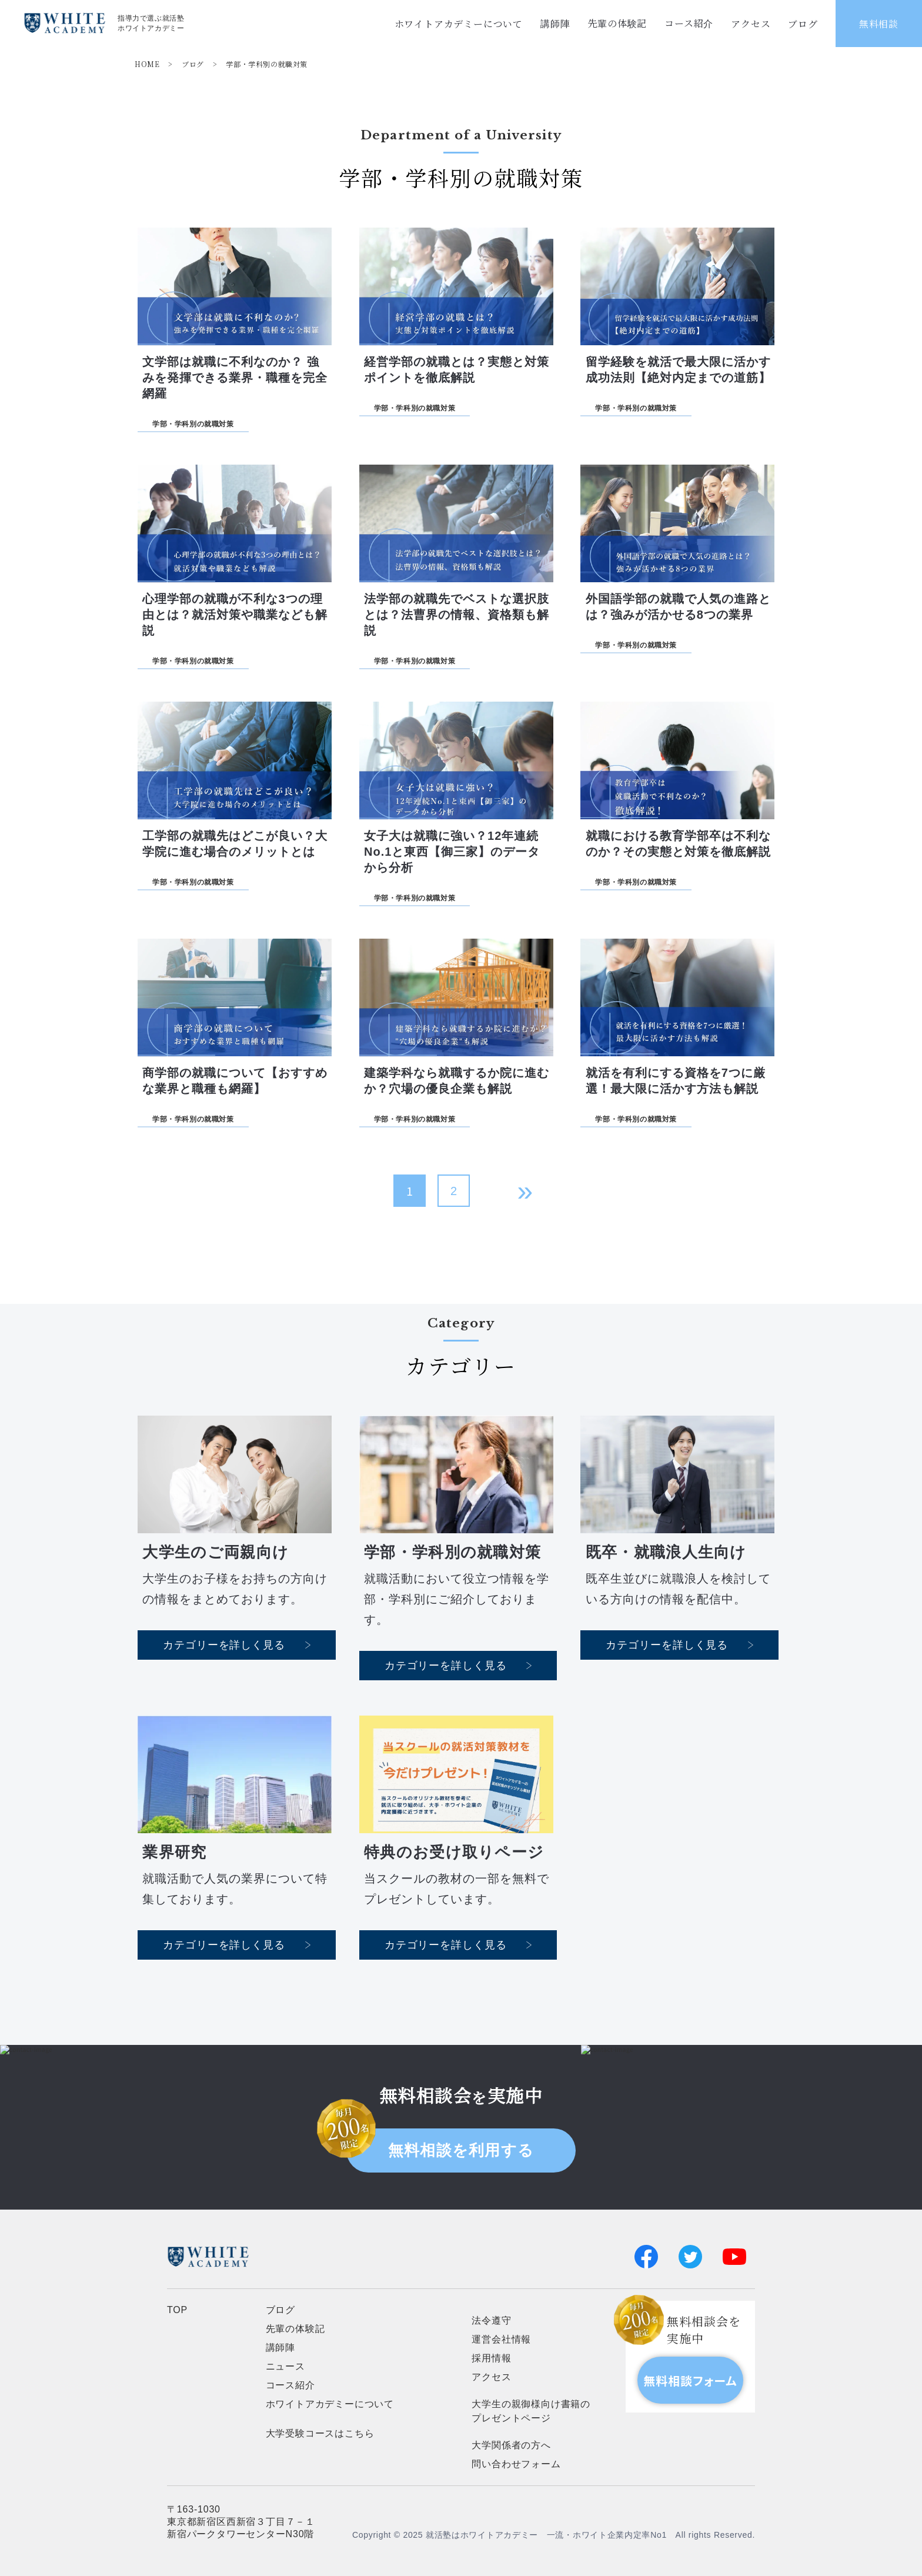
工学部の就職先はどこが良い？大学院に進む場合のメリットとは (235, 843)
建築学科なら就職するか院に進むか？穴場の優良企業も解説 (456, 1080)
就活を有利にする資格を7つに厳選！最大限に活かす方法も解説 (676, 1080)
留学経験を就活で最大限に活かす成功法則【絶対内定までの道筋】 (678, 369)
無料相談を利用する (461, 2150)
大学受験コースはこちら (320, 2433)
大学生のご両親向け (215, 1552)
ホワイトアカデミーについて (459, 24)
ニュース (285, 2366)
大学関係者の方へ (511, 2445)
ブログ (802, 24)
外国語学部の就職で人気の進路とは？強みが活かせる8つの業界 (678, 606)
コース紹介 (688, 23)
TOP (177, 2310)
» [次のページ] (525, 1190)
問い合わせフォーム (516, 2464)
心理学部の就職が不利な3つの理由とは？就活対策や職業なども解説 (235, 614)
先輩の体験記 (617, 23)
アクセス (750, 24)
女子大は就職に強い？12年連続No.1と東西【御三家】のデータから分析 (452, 851)
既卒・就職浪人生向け (666, 1552)
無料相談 (878, 24)
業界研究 (174, 1852)
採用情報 (491, 2358)
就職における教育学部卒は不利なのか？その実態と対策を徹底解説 (678, 843)
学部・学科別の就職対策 (267, 64)
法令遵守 (491, 2320)
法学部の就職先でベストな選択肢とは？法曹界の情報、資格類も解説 (456, 614)
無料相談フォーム (690, 2380)
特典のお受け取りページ (454, 1852)
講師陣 (555, 23)
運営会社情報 (501, 2339)
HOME (147, 64)
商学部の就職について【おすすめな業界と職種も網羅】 (235, 1080)
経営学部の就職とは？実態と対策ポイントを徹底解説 (456, 369)
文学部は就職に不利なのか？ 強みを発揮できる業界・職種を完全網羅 (235, 377)
